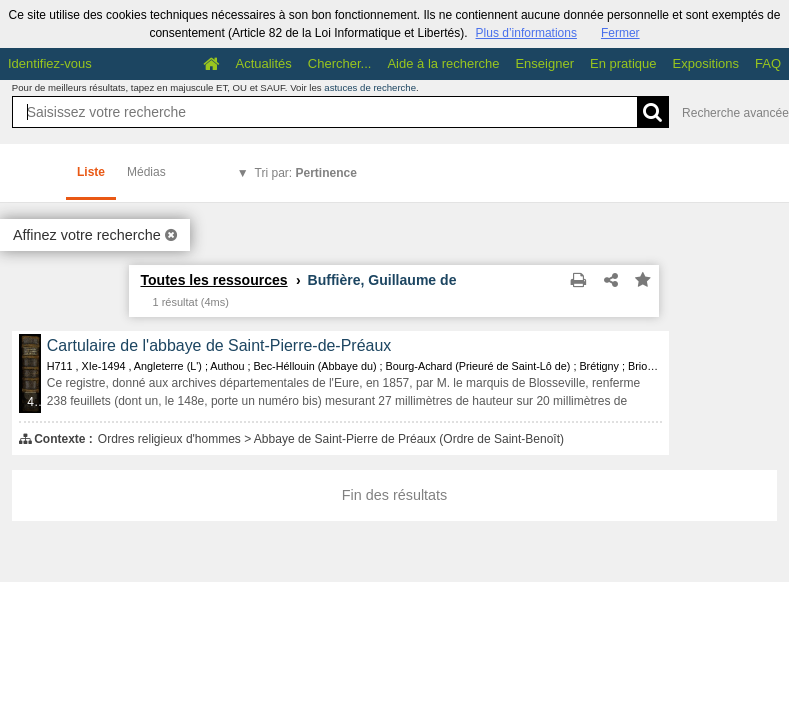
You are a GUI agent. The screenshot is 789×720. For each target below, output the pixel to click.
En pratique (623, 63)
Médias (146, 172)
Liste (91, 172)
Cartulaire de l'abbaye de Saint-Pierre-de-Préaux (219, 345)
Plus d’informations (526, 33)
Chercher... (340, 63)
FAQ (768, 63)
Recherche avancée (735, 113)
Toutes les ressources (213, 280)
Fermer (620, 33)
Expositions (706, 63)
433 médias (35, 402)
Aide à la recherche (443, 63)
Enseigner (544, 63)
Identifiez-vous (50, 63)
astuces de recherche (370, 87)
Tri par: (306, 173)
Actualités (263, 63)
